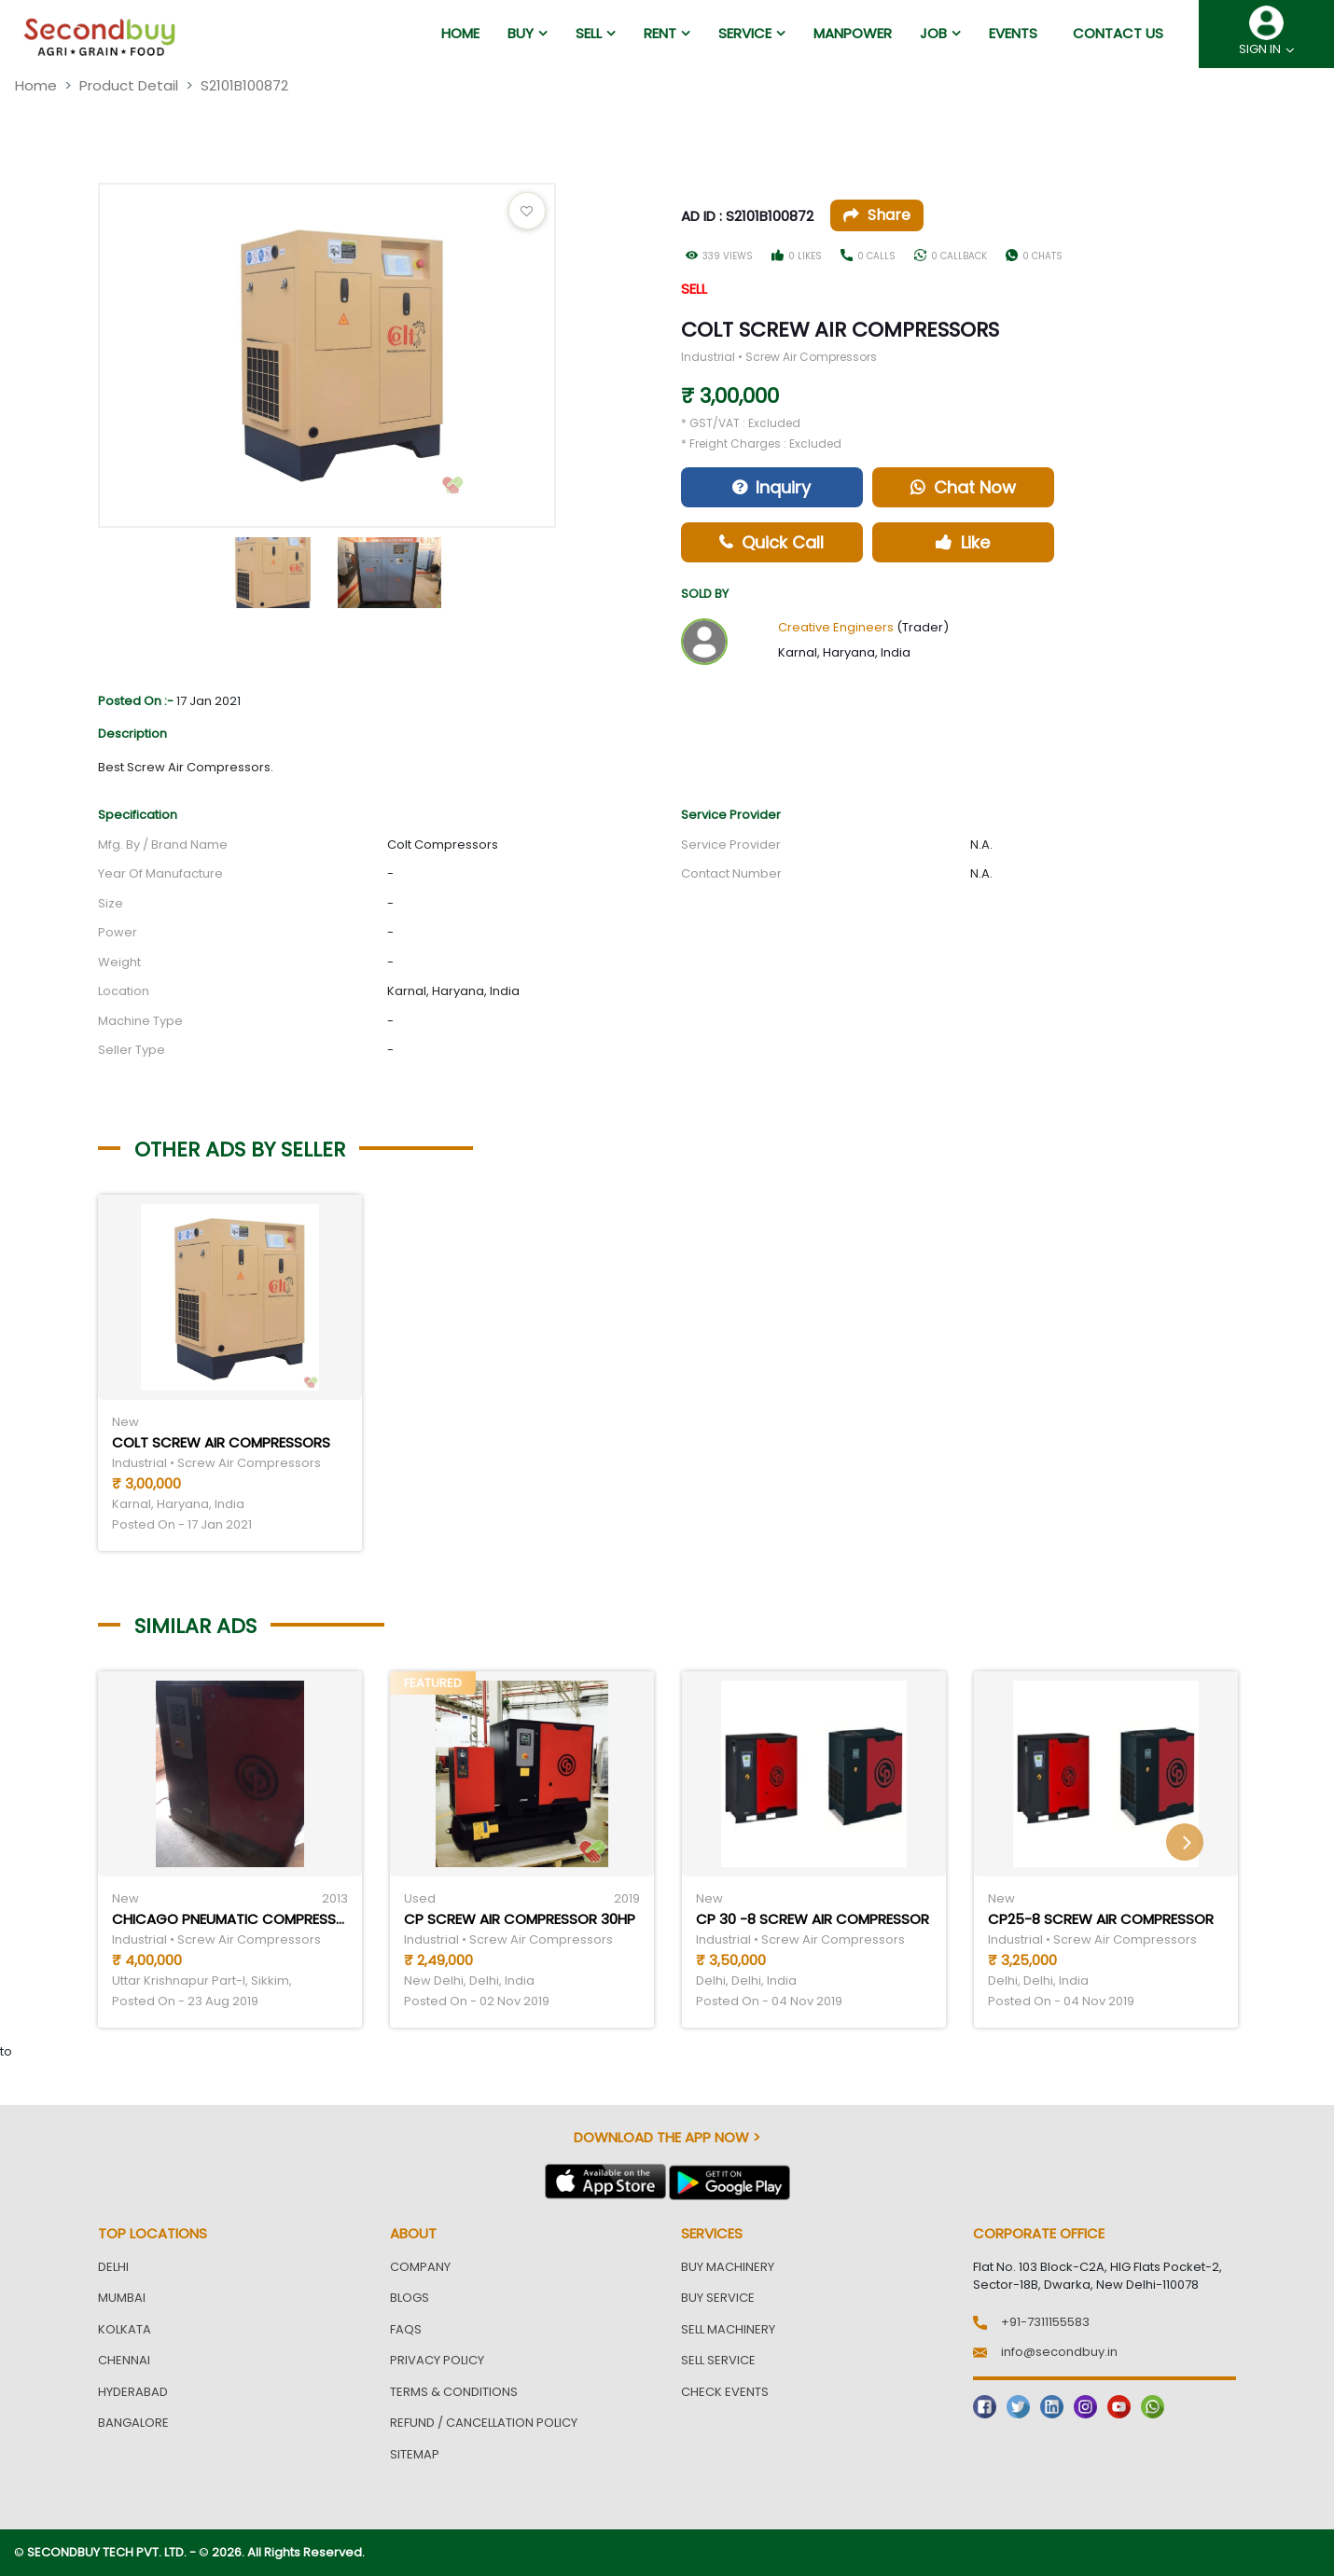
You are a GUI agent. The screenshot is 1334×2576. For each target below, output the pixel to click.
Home (36, 85)
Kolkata (124, 2329)
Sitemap (414, 2454)
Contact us (1118, 33)
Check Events (725, 2392)
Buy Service (718, 2297)
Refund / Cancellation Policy (483, 2422)
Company (420, 2267)
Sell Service (718, 2360)
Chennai (124, 2360)
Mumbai (122, 2297)
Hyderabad (133, 2392)
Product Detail (128, 85)
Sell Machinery (728, 2329)
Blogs (409, 2297)
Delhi (113, 2267)
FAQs (406, 2329)
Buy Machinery (727, 2267)
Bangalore (133, 2422)
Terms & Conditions (454, 2392)
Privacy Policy (437, 2360)
